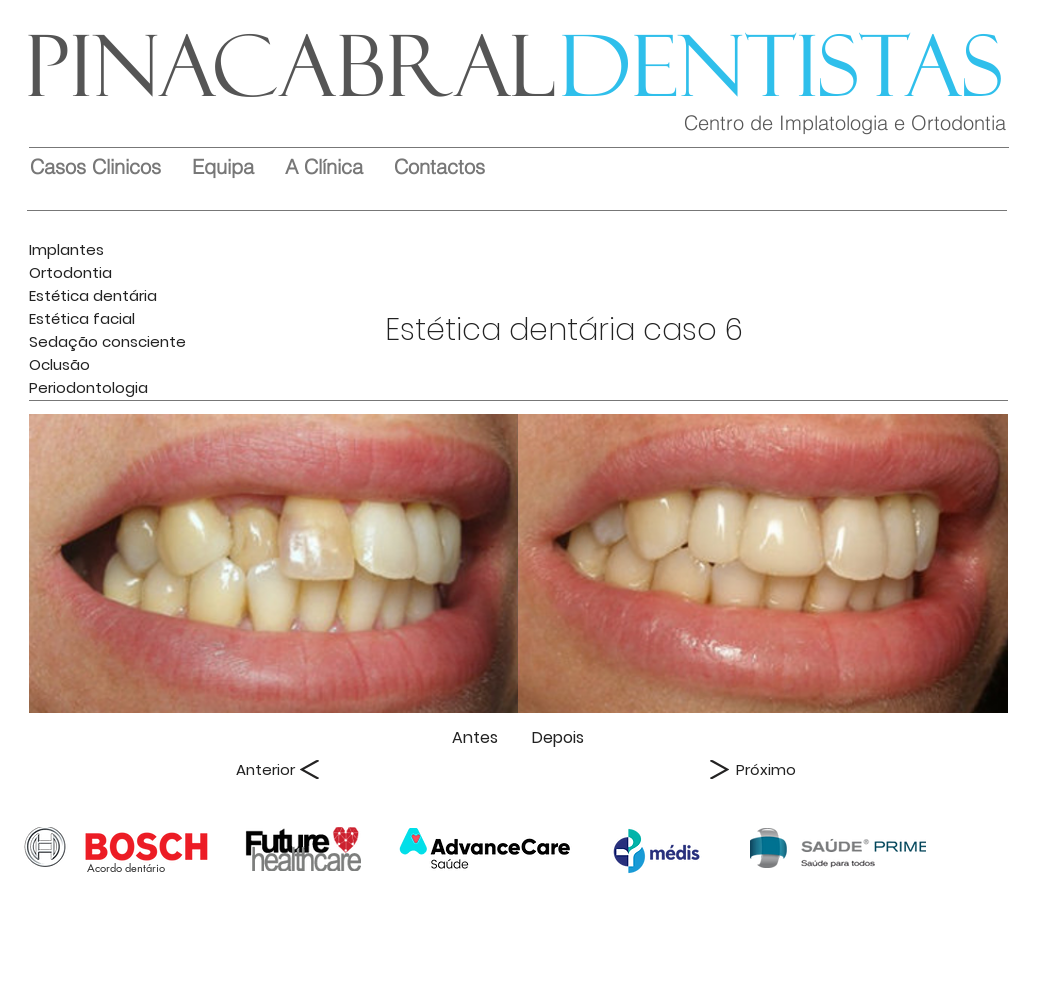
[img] (274, 563)
